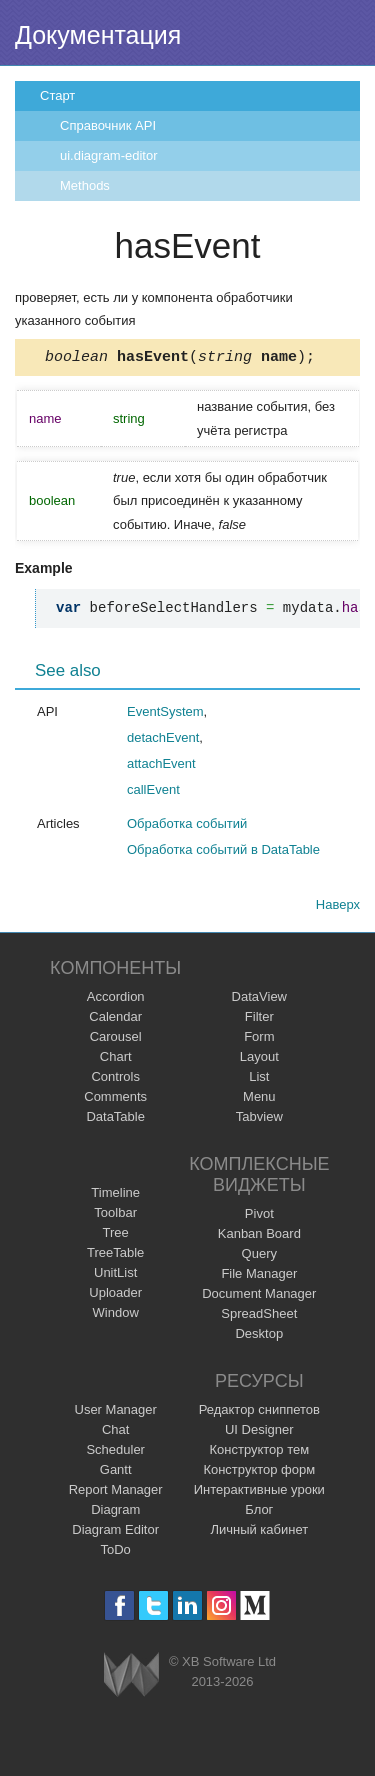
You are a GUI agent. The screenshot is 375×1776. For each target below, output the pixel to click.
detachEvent (163, 740)
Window (116, 1315)
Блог (259, 1512)
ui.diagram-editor (109, 155)
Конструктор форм (259, 1472)
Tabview (259, 1119)
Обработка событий (187, 826)
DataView (259, 999)
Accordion (116, 999)
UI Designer (259, 1432)
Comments (115, 1099)
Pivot (259, 1216)
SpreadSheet (259, 1316)
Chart (116, 1059)
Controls (115, 1079)
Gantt (116, 1472)
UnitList (115, 1275)
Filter (259, 1019)
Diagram (115, 1512)
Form (259, 1039)
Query (259, 1256)
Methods (85, 185)
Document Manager (259, 1296)
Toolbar (115, 1215)
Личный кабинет (259, 1532)
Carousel (116, 1039)
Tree (116, 1235)
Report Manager (116, 1492)
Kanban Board (259, 1236)
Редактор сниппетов (259, 1412)
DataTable (115, 1119)
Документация (98, 35)
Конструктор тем (259, 1452)
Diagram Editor (115, 1532)
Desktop (259, 1336)
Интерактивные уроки (259, 1492)
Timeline (115, 1195)
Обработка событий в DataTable (223, 852)
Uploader (115, 1295)
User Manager (116, 1412)
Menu (259, 1099)
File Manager (259, 1276)
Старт (57, 95)
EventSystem (165, 714)
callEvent (153, 792)
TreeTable (115, 1255)
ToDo (116, 1552)
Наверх (338, 907)
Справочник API (108, 125)
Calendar (115, 1019)
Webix (131, 1677)
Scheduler (115, 1452)
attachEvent (161, 766)
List (259, 1079)
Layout (259, 1059)
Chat (115, 1432)
